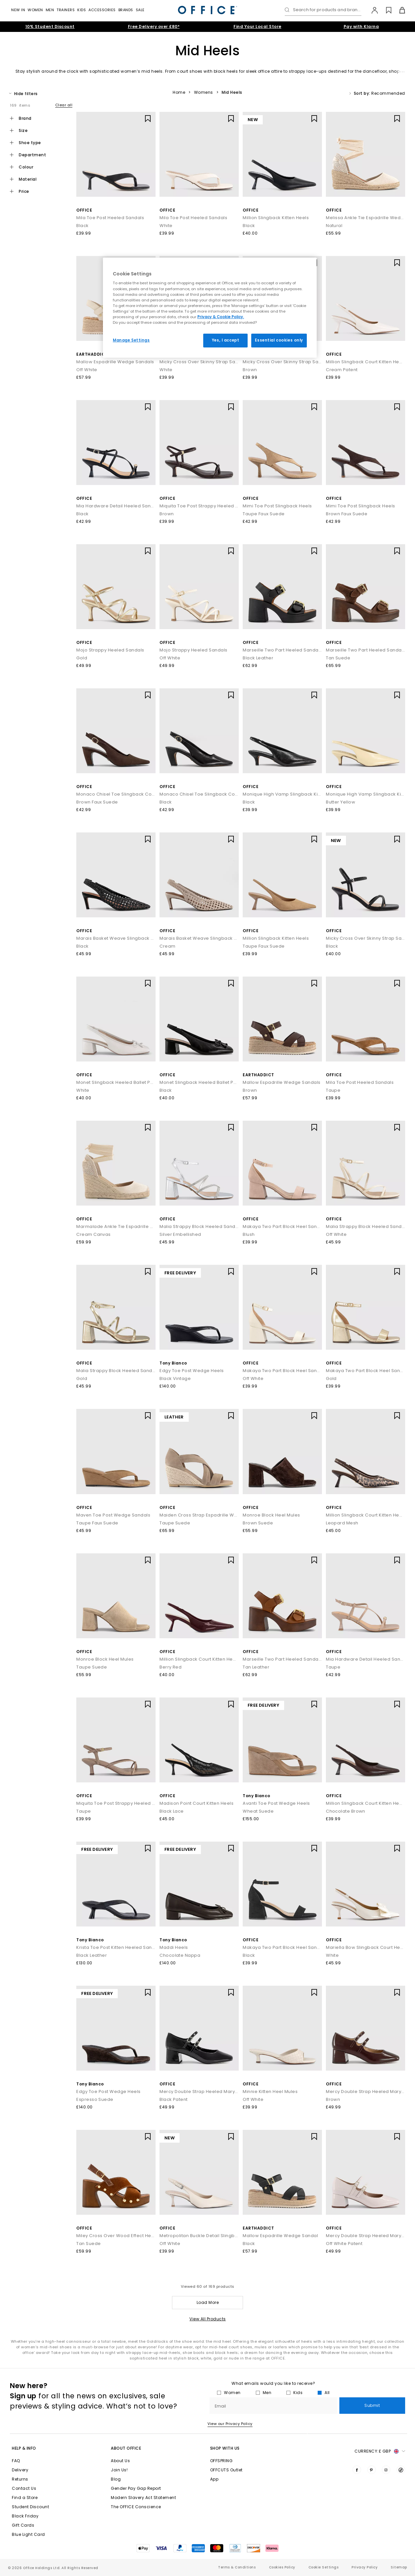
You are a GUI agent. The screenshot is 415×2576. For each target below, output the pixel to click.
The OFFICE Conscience (136, 2507)
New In (18, 10)
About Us (120, 2460)
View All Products (207, 2319)
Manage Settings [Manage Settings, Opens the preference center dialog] (131, 340)
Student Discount (30, 2507)
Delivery (20, 2470)
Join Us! (119, 2470)
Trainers (66, 10)
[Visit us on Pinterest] (371, 2469)
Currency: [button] (379, 2451)
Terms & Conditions (237, 2567)
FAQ (16, 2460)
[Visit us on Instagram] (386, 2469)
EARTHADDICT (92, 354)
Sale (140, 10)
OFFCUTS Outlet (226, 2470)
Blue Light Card (28, 2534)
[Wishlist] (384, 10)
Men (50, 10)
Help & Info (24, 2448)
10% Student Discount (50, 26)
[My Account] (371, 10)
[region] (210, 308)
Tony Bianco (173, 1363)
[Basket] (398, 10)
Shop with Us (225, 2448)
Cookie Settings (323, 2567)
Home (179, 92)
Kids (81, 10)
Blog (116, 2479)
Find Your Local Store (257, 26)
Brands (125, 10)
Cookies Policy (282, 2567)
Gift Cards (23, 2525)
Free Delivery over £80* (154, 26)
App (214, 2479)
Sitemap (399, 2567)
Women (35, 10)
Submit (372, 2405)
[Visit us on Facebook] (357, 2469)
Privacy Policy (365, 2567)
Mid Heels (232, 92)
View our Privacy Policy (230, 2423)
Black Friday (25, 2516)
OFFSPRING (221, 2460)
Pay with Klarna (361, 26)
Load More (208, 2302)
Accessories (102, 10)
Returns (20, 2479)
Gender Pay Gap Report (136, 2488)
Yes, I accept (225, 340)
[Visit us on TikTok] (401, 2469)
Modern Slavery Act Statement (143, 2497)
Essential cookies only (279, 340)
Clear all (64, 105)
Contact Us (24, 2488)
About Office (126, 2448)
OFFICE (84, 210)
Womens (203, 92)
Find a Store (24, 2497)
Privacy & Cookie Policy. (220, 316)
